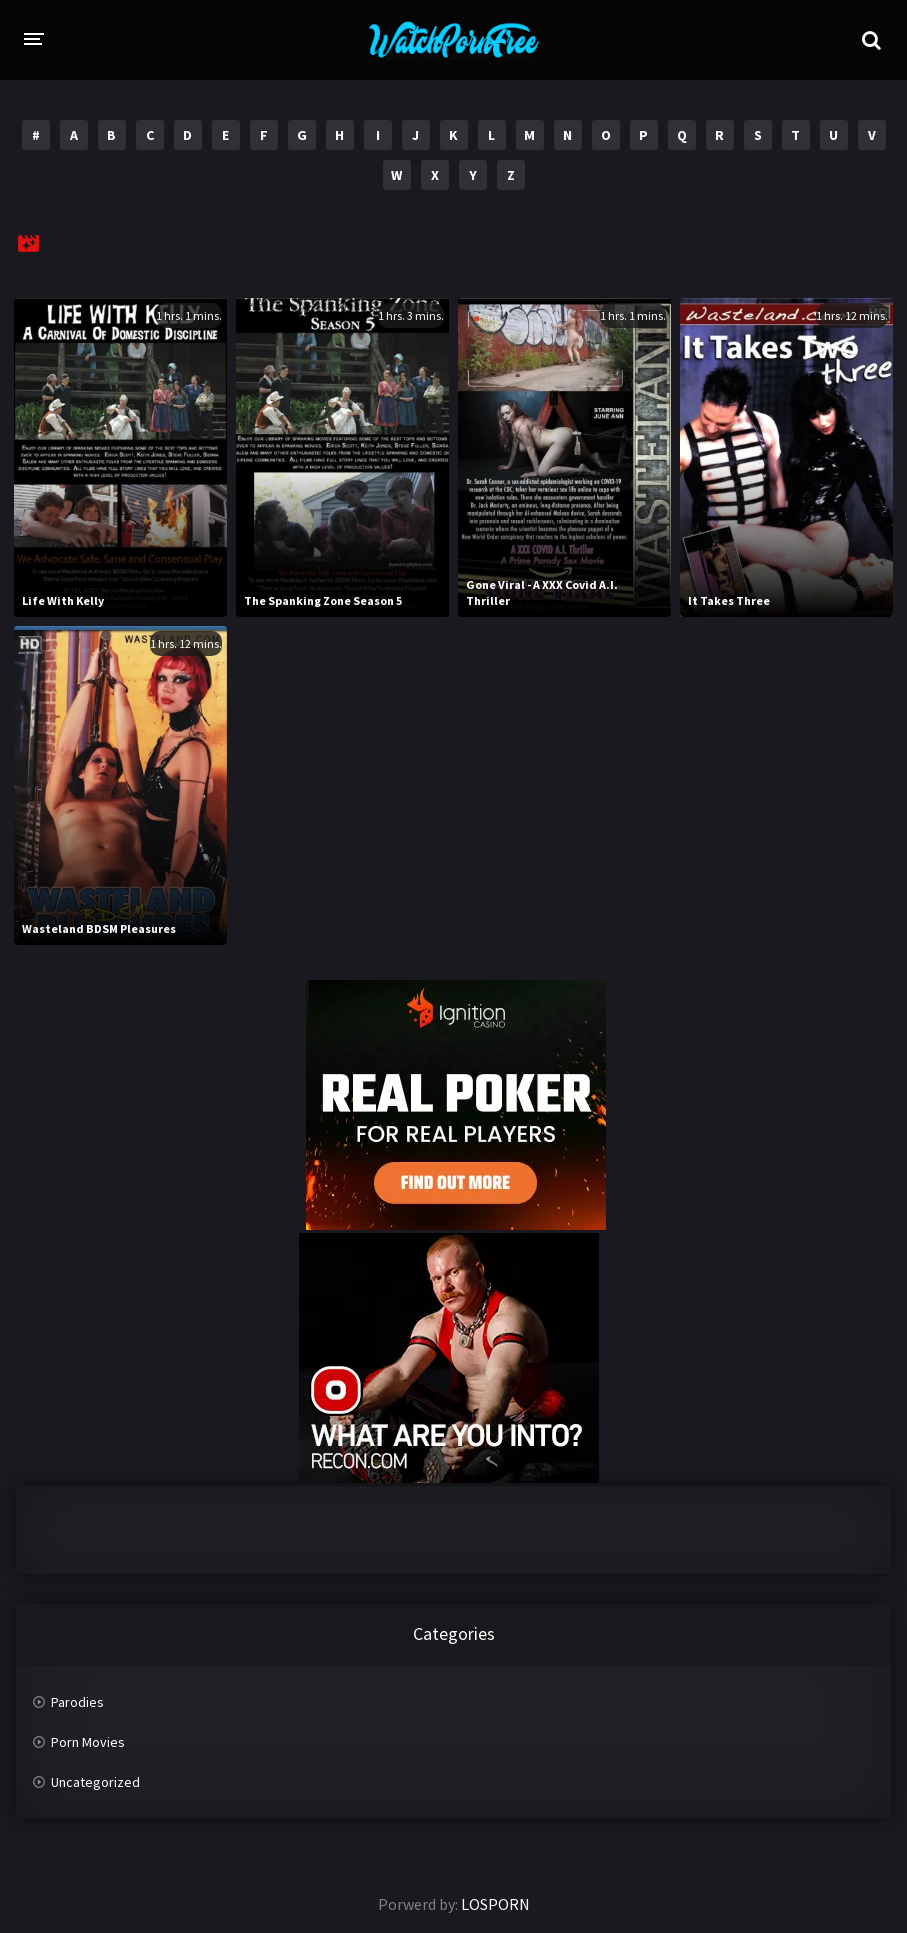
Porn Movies (88, 1742)
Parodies (77, 1702)
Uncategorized (95, 1782)
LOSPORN (495, 1904)
